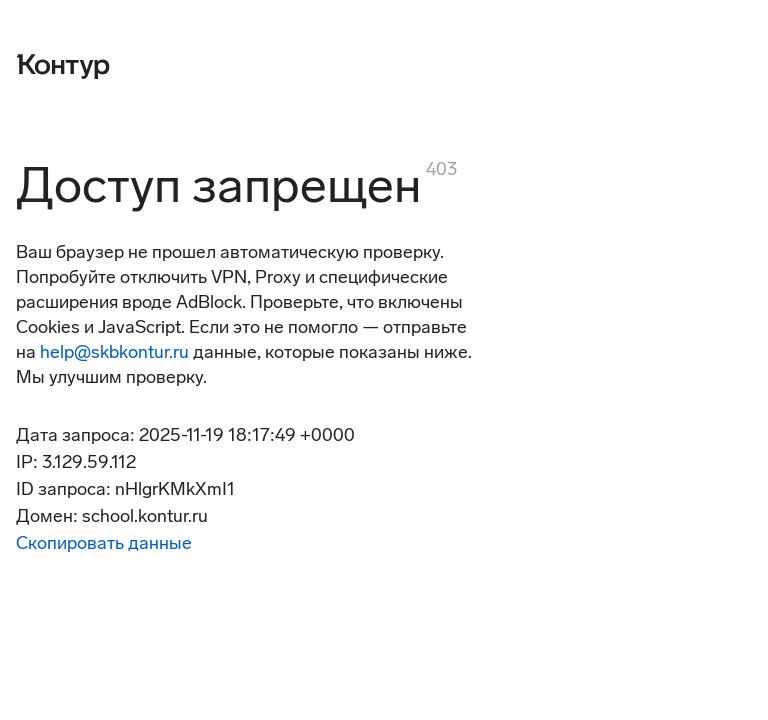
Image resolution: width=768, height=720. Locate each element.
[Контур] (63, 64)
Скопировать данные (104, 543)
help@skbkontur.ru (114, 352)
